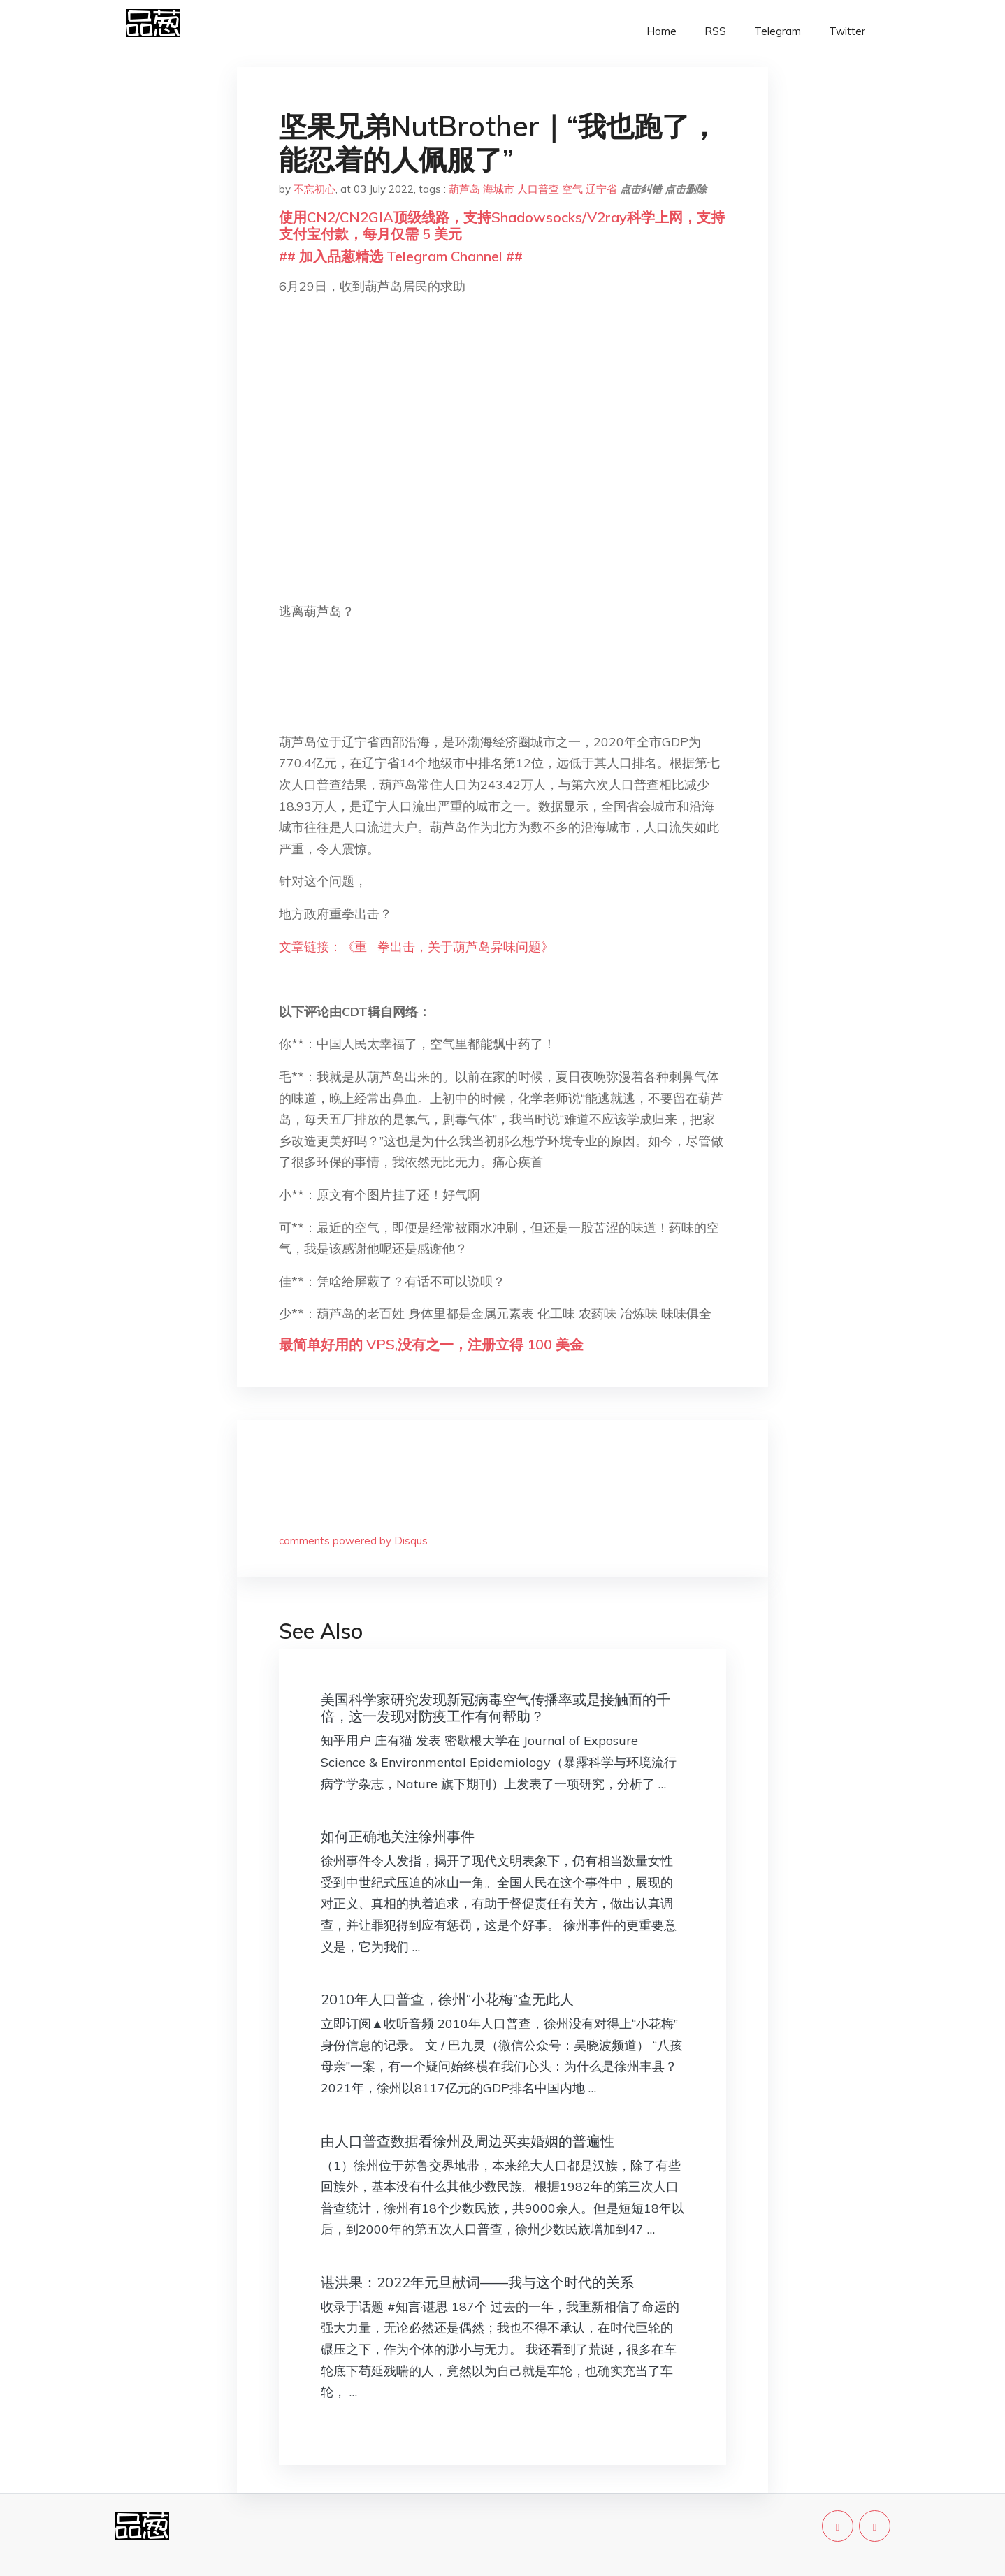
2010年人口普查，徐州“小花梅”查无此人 (447, 1999)
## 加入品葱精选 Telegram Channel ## (401, 256)
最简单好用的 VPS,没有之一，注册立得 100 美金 (431, 1344)
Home (661, 31)
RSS (715, 31)
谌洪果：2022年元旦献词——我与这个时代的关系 (477, 2282)
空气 (572, 189)
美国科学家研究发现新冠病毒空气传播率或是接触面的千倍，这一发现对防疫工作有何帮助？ (495, 1708)
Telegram (777, 31)
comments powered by (353, 1540)
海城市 (498, 189)
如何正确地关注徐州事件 (398, 1836)
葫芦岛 (464, 189)
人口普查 (538, 189)
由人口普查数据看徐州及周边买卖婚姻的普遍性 (467, 2141)
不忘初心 (314, 189)
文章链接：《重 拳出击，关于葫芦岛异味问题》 (416, 947)
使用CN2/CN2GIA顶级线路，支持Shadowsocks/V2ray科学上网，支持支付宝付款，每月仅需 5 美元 (502, 225)
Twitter (847, 31)
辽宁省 (601, 189)
